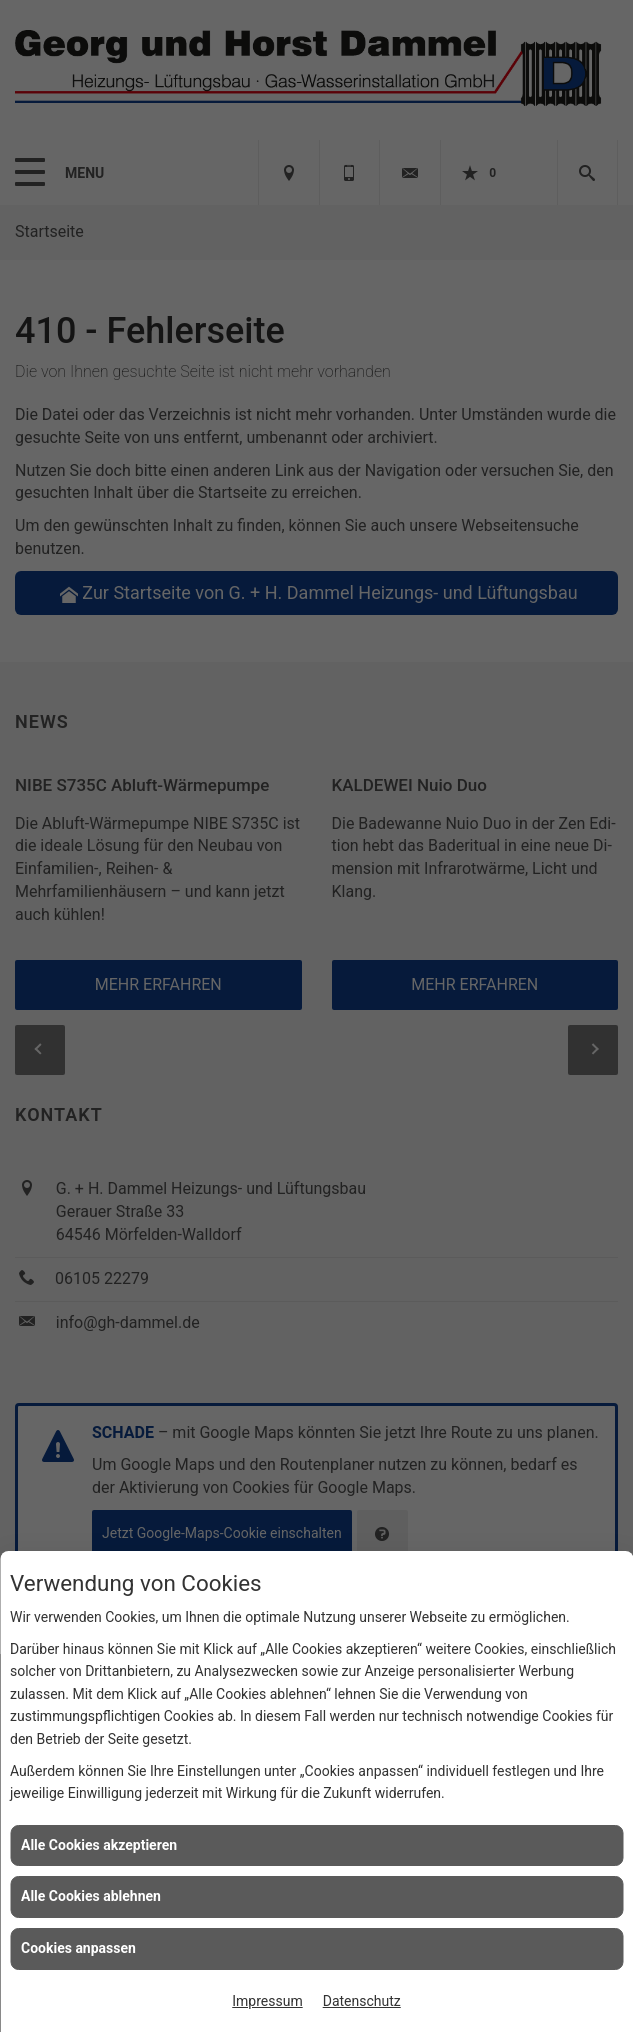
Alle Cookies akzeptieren (99, 1845)
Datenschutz (362, 2001)
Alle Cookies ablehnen (91, 1896)
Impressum (267, 2001)
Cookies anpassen (78, 1948)
